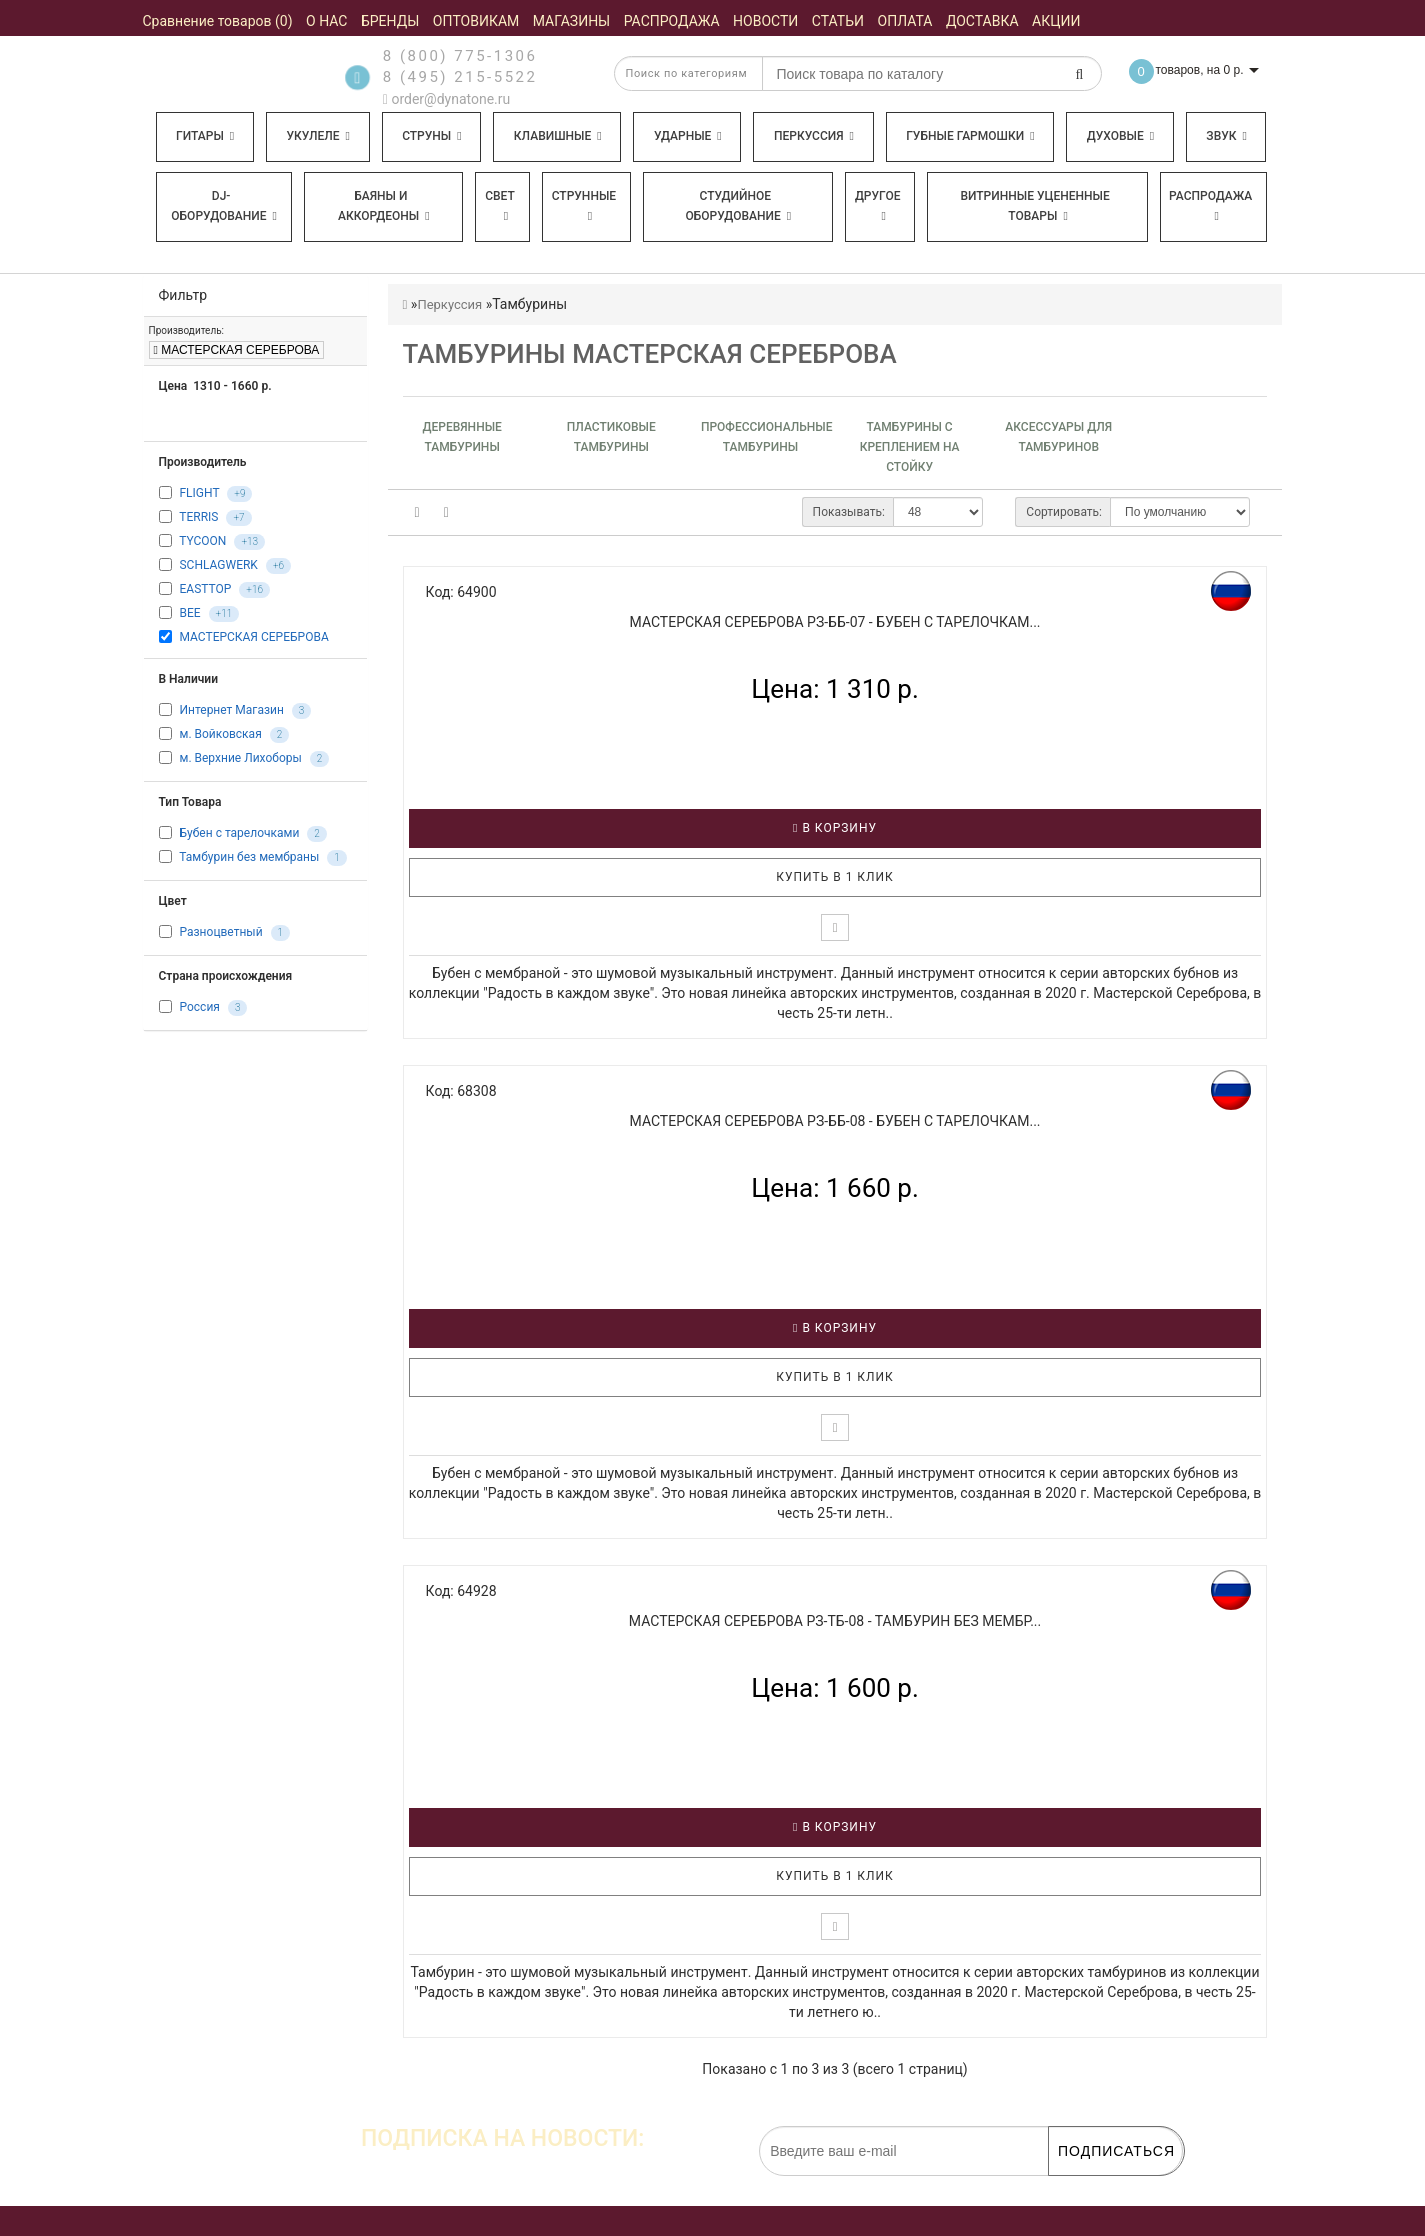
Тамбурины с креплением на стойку (910, 447)
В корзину (835, 828)
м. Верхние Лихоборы (240, 759)
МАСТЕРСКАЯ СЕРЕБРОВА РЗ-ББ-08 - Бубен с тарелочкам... (835, 1121)
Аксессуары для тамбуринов (1058, 437)
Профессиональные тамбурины (760, 437)
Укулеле (317, 136)
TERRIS (198, 517)
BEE (189, 613)
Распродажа (1210, 205)
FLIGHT (199, 493)
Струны (432, 136)
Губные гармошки (970, 136)
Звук (1226, 136)
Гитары (205, 136)
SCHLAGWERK (218, 565)
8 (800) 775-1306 (460, 56)
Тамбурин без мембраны (249, 858)
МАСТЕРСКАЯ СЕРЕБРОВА (237, 350)
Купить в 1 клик (835, 877)
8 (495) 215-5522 (460, 77)
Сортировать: (1064, 512)
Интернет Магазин (231, 711)
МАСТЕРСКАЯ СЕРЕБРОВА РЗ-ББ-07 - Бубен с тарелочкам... (835, 622)
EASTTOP (205, 589)
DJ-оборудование (224, 206)
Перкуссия (814, 136)
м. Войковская (220, 735)
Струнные (584, 205)
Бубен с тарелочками (239, 834)
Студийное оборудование (739, 206)
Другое (878, 205)
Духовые (1120, 136)
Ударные (688, 136)
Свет (500, 205)
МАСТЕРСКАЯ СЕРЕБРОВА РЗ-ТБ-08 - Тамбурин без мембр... (835, 1621)
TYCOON (202, 541)
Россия (199, 1008)
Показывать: (849, 512)
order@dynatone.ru (446, 99)
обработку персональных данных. (1089, 2186)
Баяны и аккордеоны (384, 206)
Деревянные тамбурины (461, 437)
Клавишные (558, 136)
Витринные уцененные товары (1034, 206)
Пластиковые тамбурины (611, 437)
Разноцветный (220, 933)
